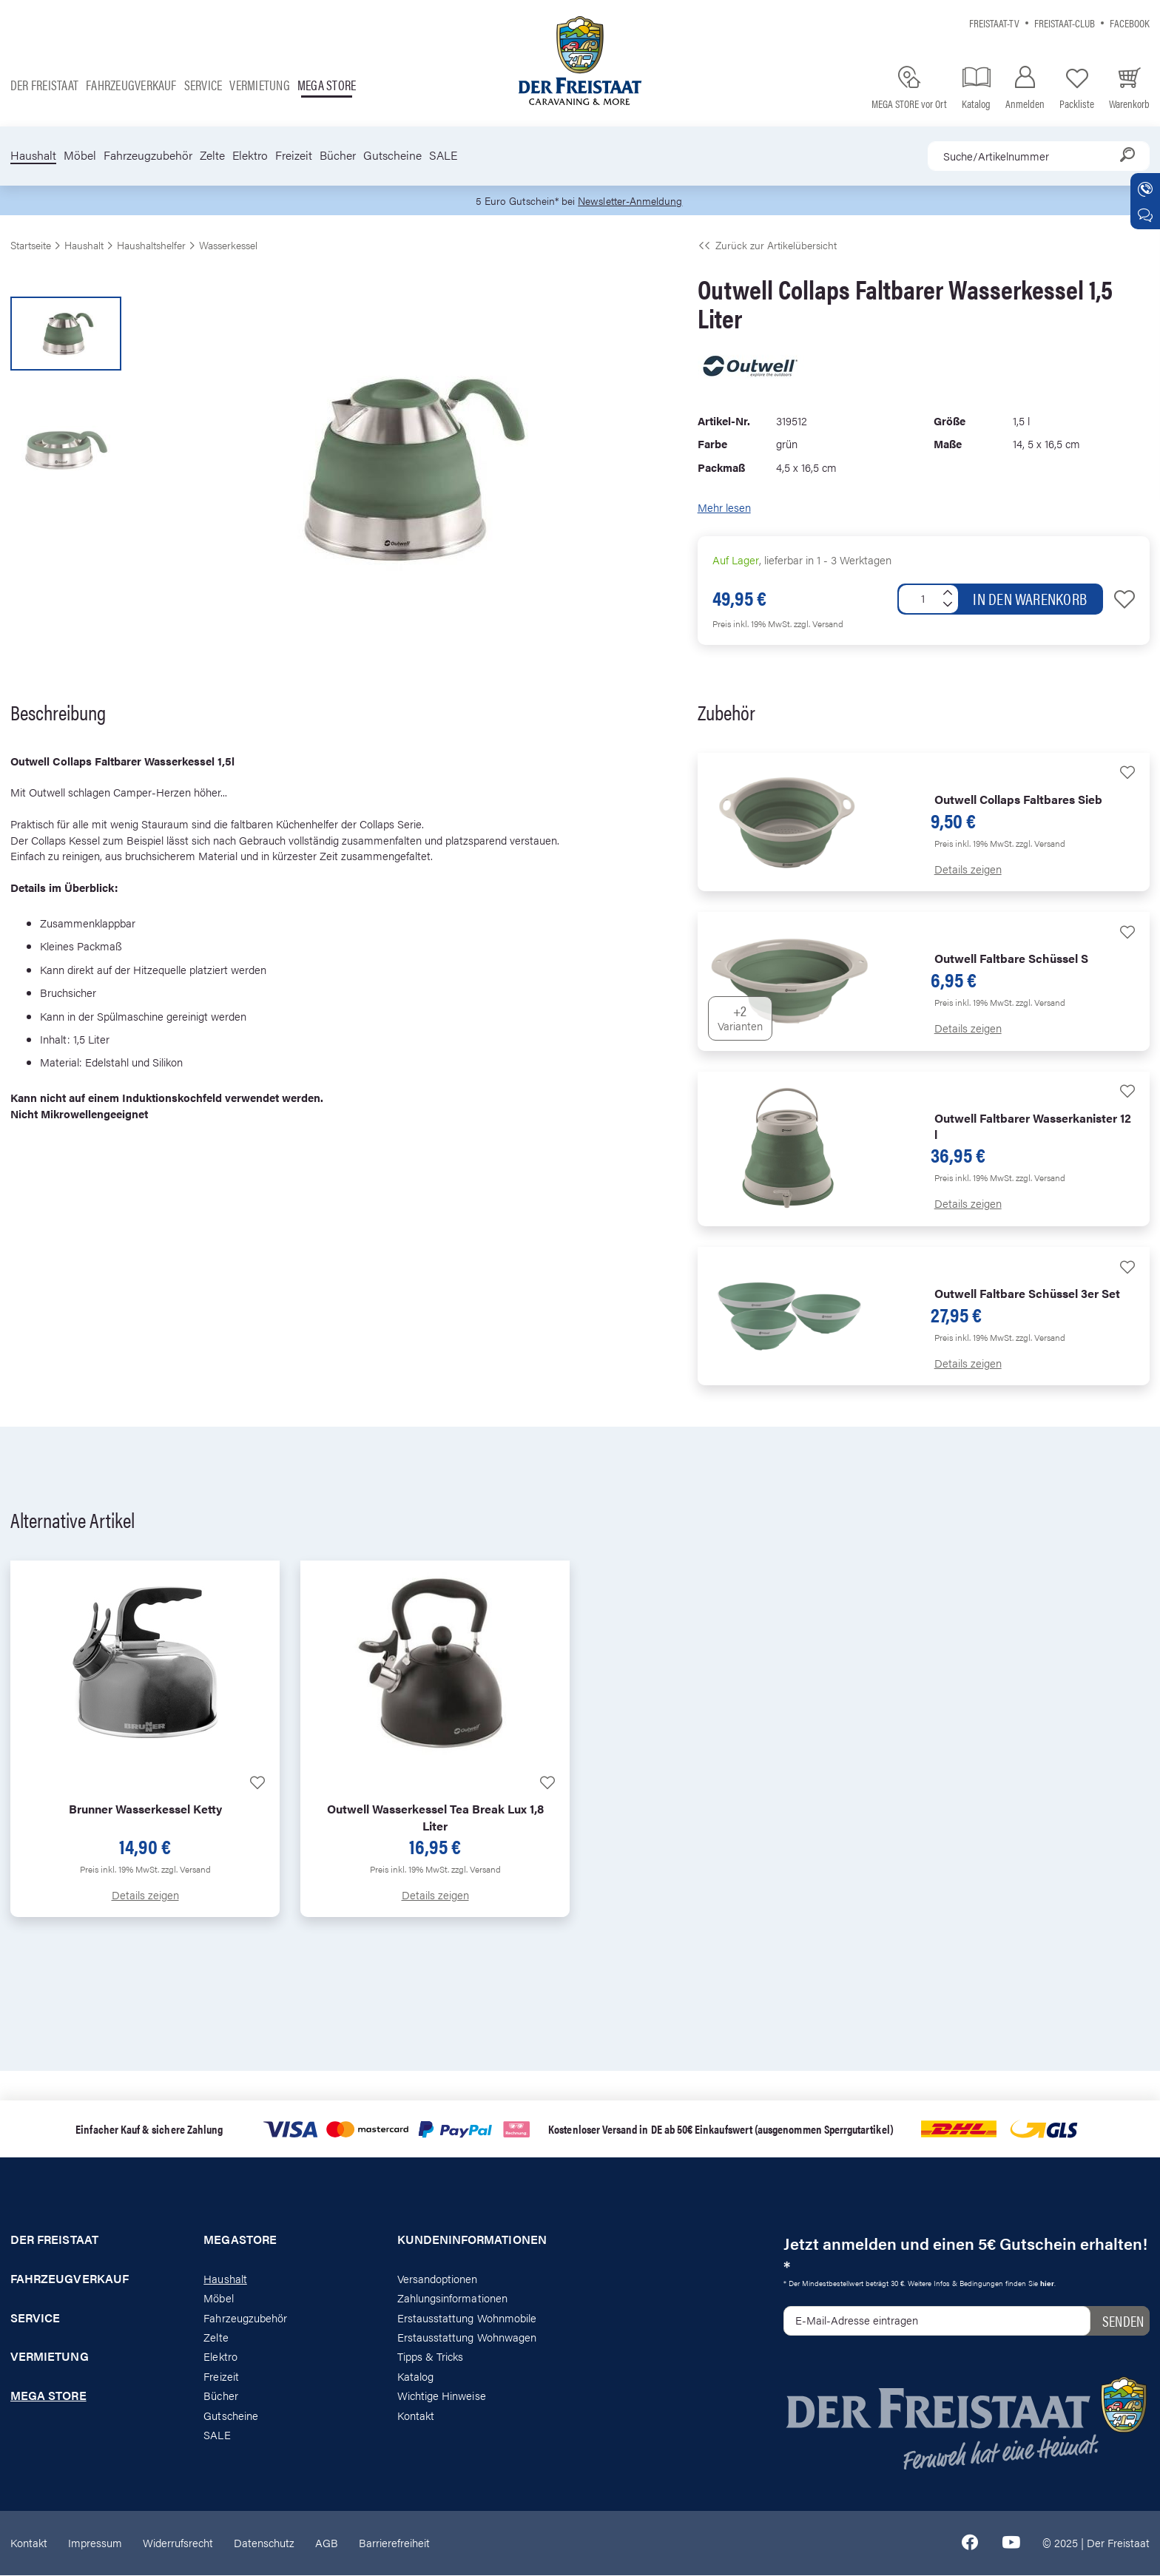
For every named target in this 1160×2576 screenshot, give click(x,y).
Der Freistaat (44, 84)
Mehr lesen (724, 508)
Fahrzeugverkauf (131, 84)
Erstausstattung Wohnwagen (467, 2337)
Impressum (95, 2543)
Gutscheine (392, 155)
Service (203, 84)
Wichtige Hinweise (441, 2396)
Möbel (80, 155)
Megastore (240, 2240)
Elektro (250, 155)
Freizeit (293, 155)
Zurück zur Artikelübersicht (767, 245)
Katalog (415, 2376)
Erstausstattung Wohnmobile (467, 2318)
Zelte (212, 155)
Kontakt (415, 2416)
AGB (326, 2543)
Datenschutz (264, 2543)
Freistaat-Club (1064, 22)
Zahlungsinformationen (452, 2298)
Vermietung (259, 84)
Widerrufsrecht (178, 2543)
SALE (443, 155)
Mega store (326, 84)
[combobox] (1039, 156)
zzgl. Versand (818, 624)
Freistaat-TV (994, 22)
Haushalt (33, 155)
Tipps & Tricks (430, 2357)
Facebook (1130, 22)
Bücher (338, 155)
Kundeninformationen (472, 2240)
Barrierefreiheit (394, 2543)
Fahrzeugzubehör (148, 155)
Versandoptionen (437, 2279)
